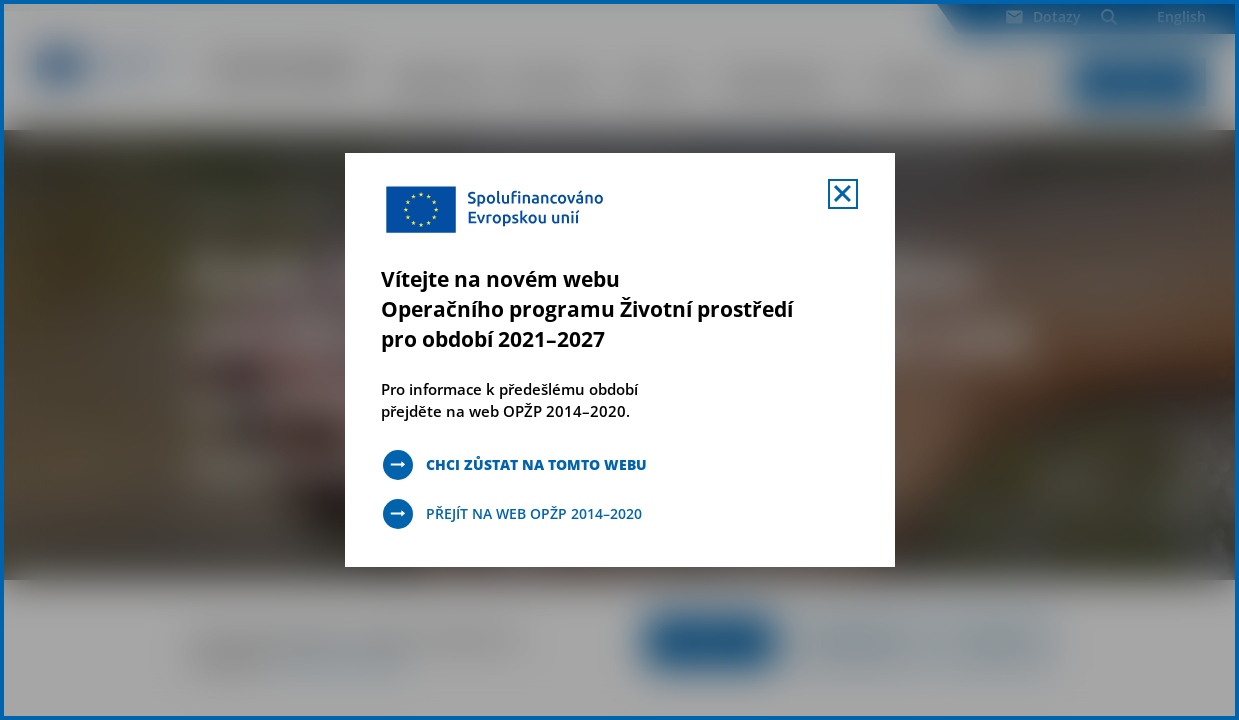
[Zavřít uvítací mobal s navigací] (843, 194)
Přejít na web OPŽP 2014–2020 (534, 513)
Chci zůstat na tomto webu (536, 464)
